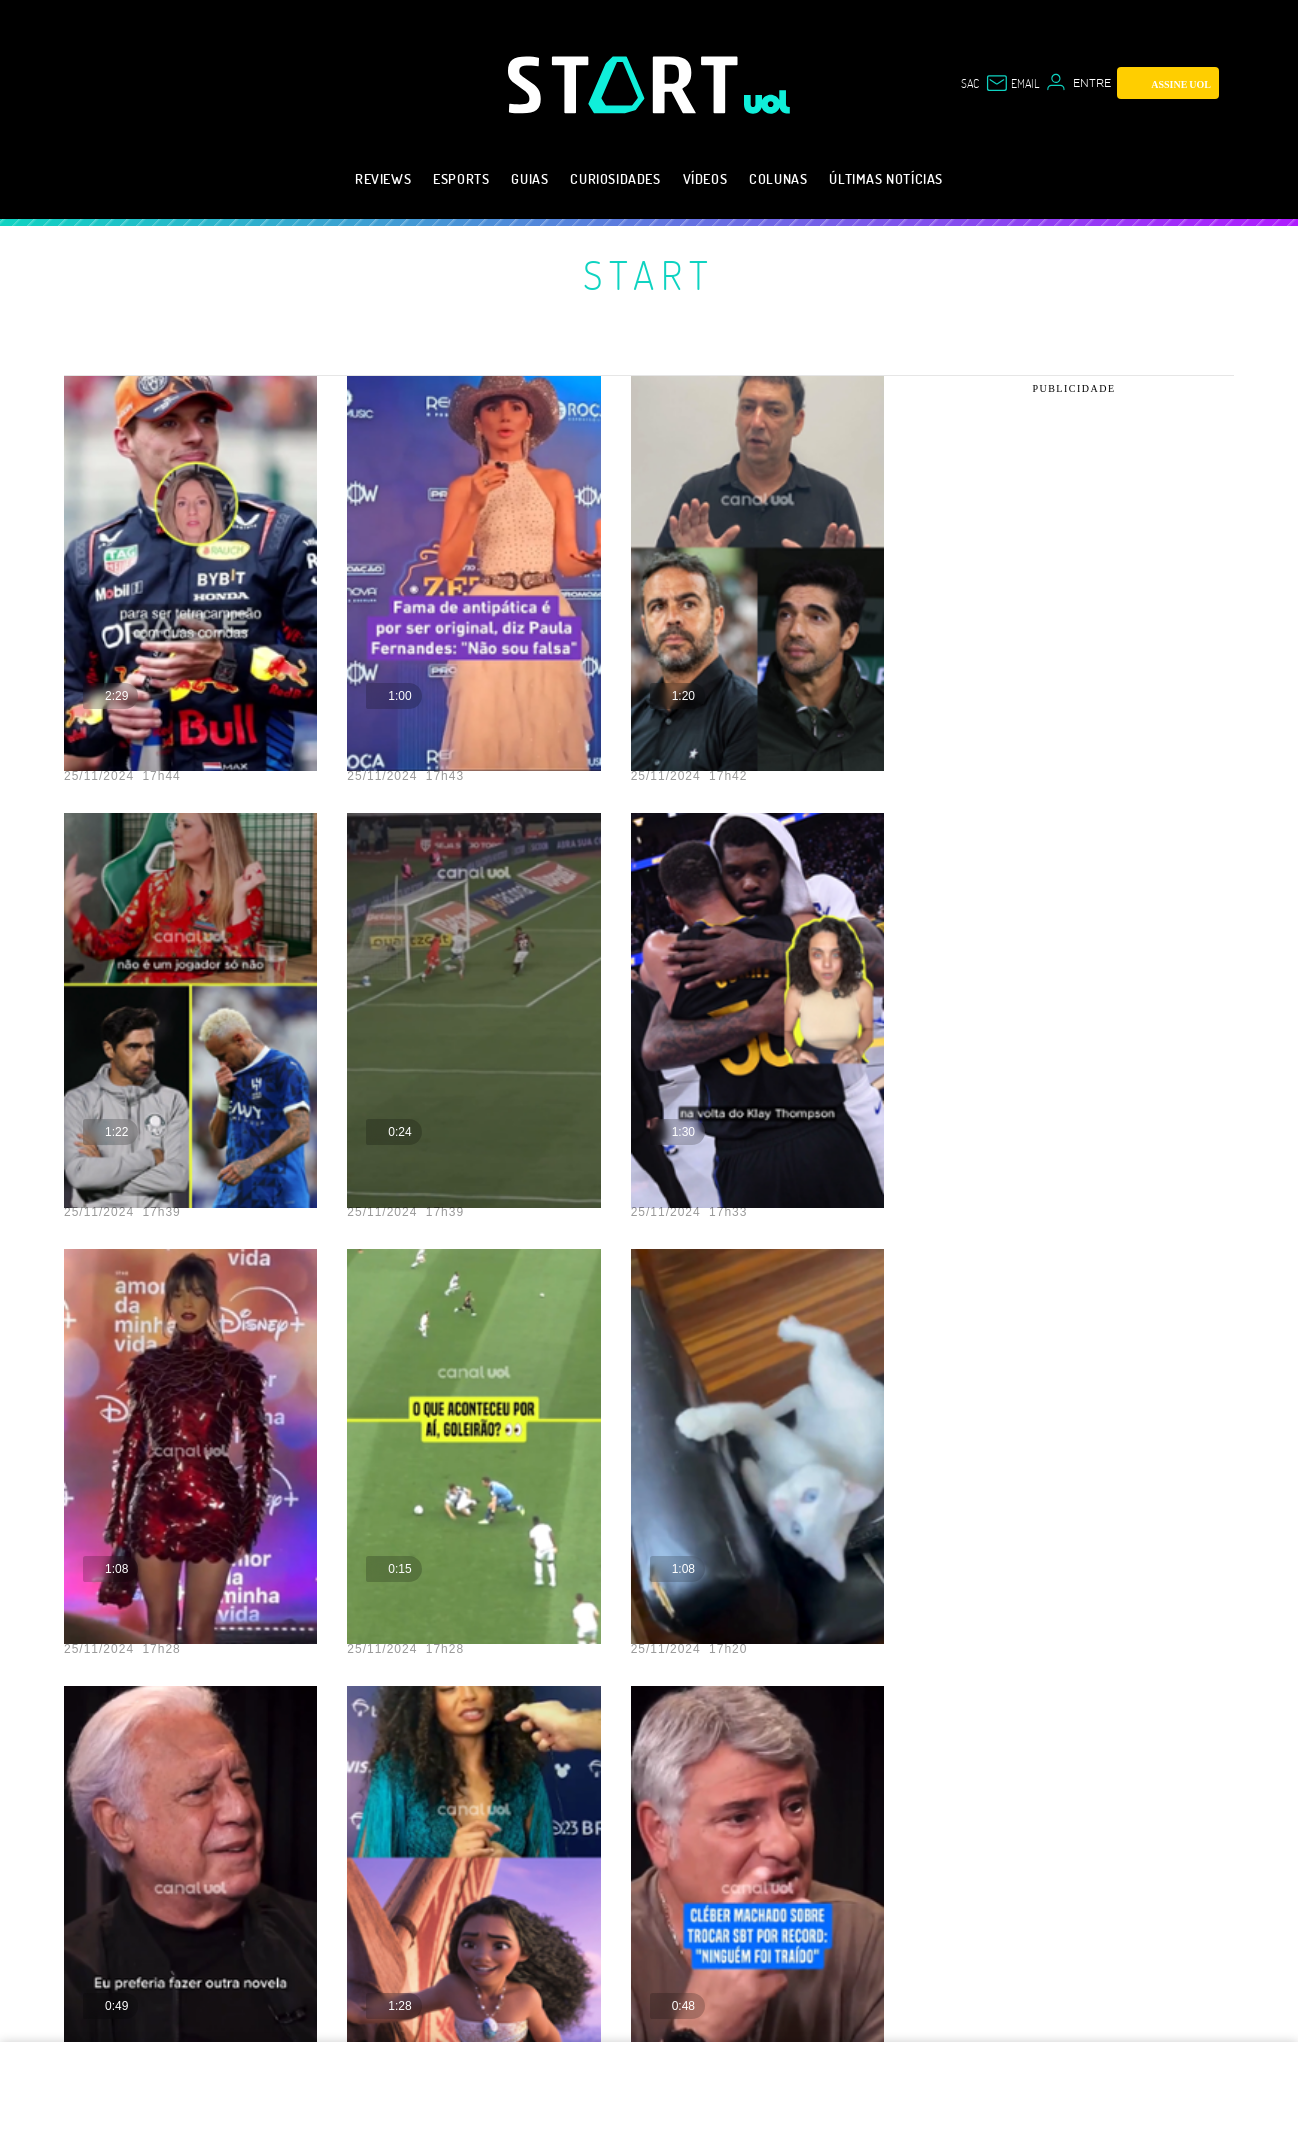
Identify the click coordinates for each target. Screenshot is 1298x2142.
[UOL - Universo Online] (767, 102)
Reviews (383, 178)
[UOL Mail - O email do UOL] (1012, 83)
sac (970, 83)
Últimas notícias (886, 178)
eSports (461, 178)
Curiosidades (615, 178)
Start (649, 274)
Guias (529, 178)
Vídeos (705, 178)
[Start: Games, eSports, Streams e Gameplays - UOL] (626, 84)
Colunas (778, 178)
